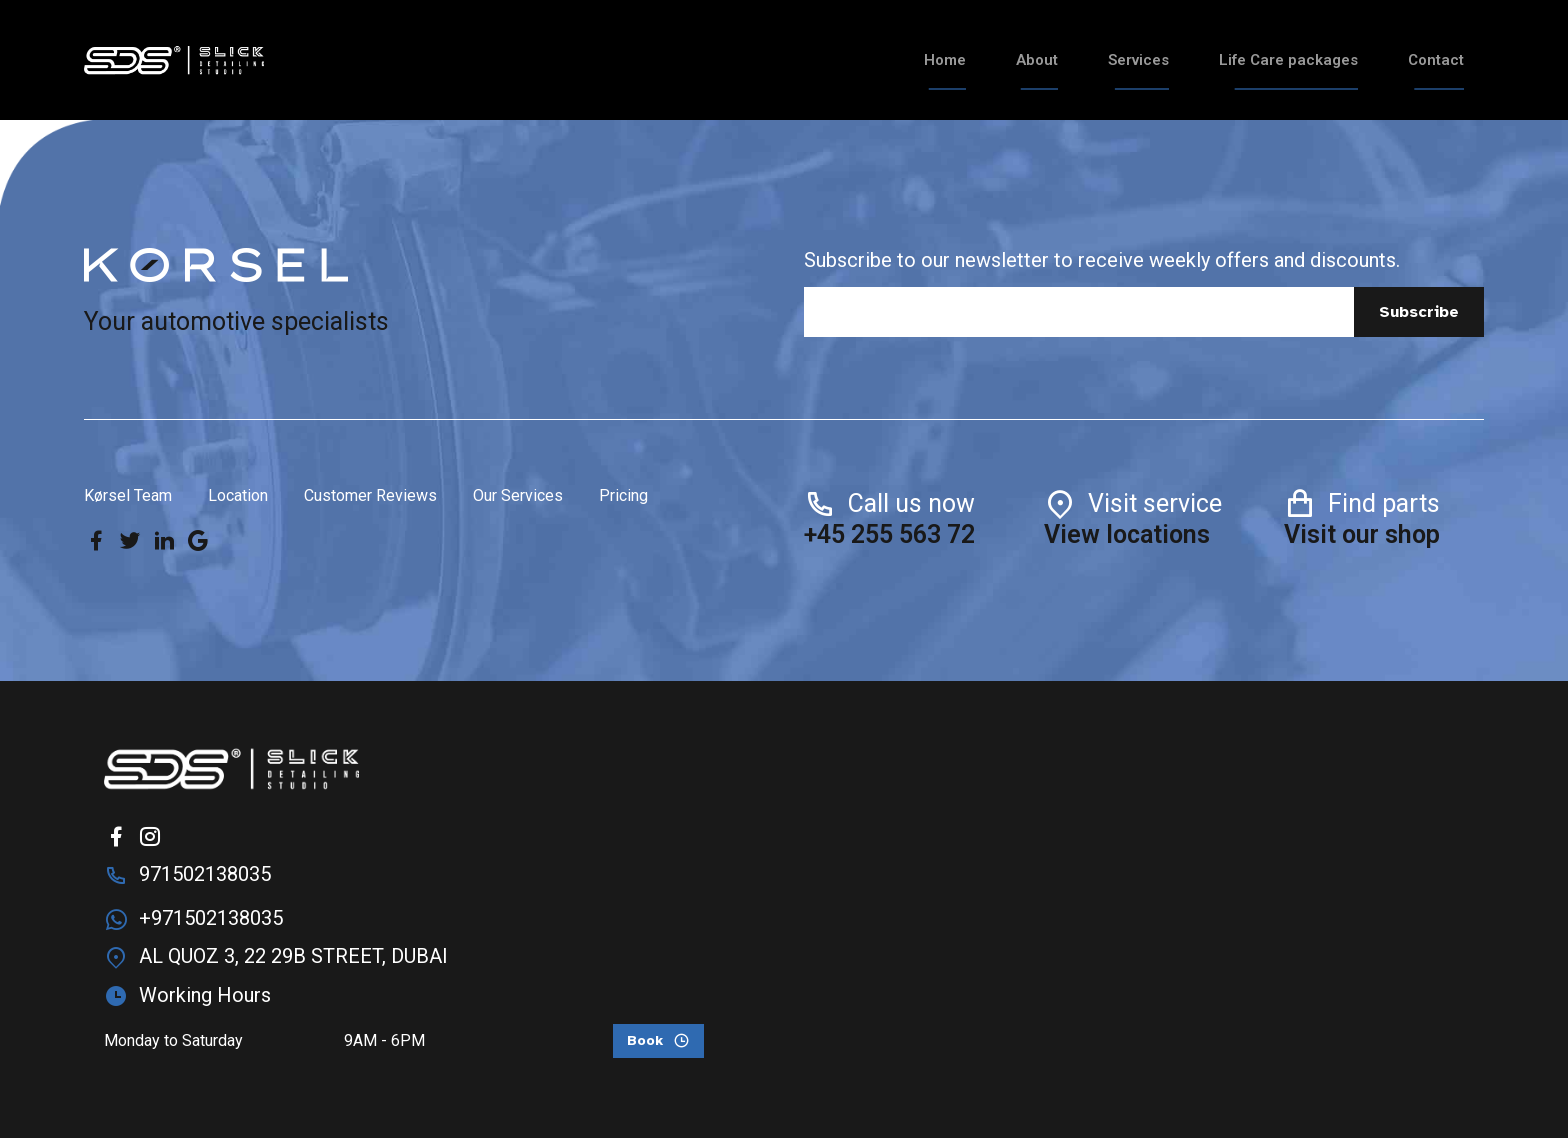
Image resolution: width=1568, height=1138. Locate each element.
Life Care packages (1288, 60)
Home (945, 60)
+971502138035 (211, 918)
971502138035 (205, 874)
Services (1138, 60)
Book (645, 1040)
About (1037, 60)
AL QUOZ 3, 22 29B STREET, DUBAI (293, 956)
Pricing (623, 495)
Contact (1436, 60)
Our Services (518, 495)
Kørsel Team (128, 495)
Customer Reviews (370, 495)
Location (238, 495)
